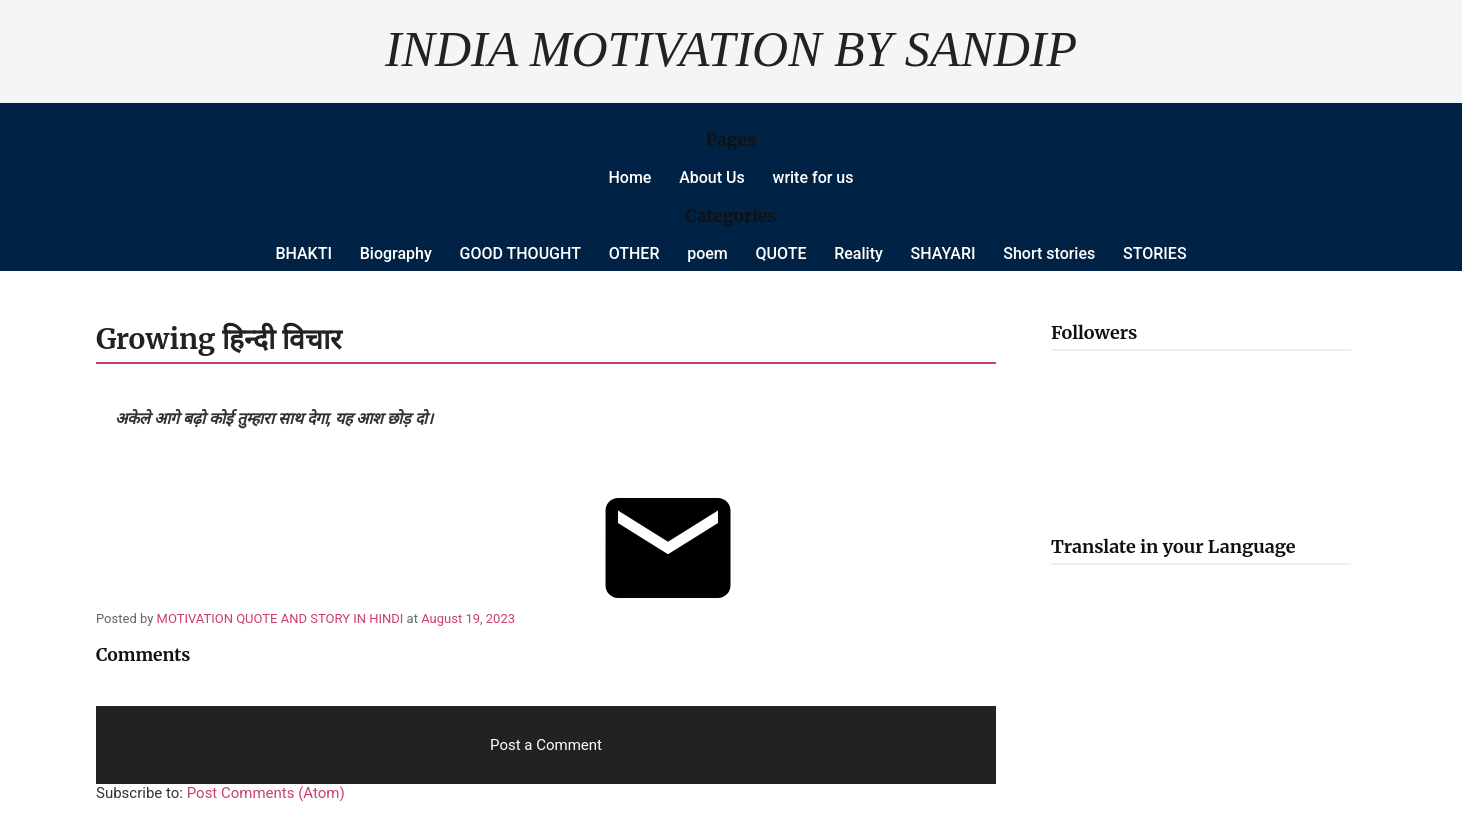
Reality (858, 253)
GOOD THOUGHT (520, 253)
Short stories (1049, 253)
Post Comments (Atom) (266, 793)
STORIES (1155, 253)
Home (630, 177)
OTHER (634, 253)
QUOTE (781, 253)
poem (707, 253)
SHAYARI (943, 253)
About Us (712, 177)
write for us (813, 177)
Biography (396, 253)
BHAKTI (303, 253)
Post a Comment (546, 745)
